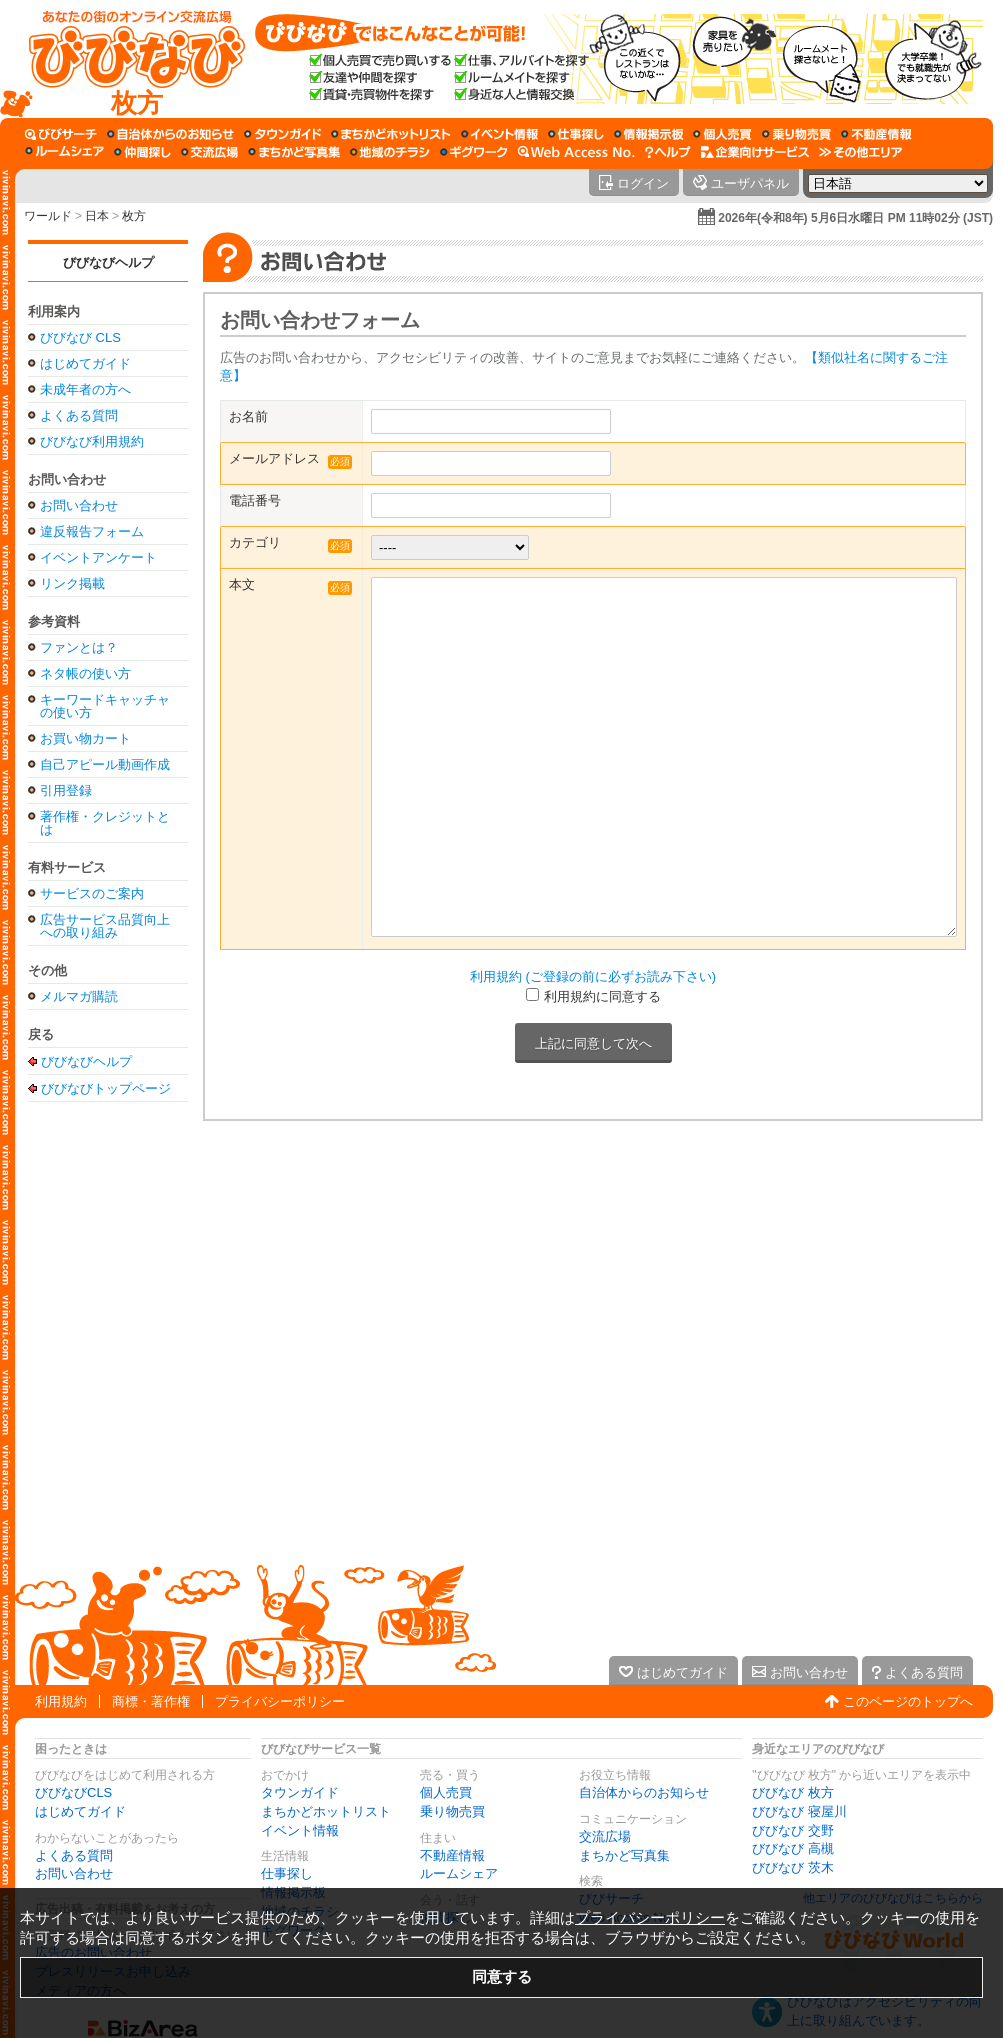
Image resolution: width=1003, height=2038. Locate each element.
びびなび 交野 (793, 1830)
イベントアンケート (98, 557)
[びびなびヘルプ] (668, 152)
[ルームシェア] (64, 152)
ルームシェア (459, 1873)
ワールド (48, 216)
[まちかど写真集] (294, 152)
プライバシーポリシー (280, 1701)
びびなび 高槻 (793, 1848)
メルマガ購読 (79, 996)
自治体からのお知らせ (644, 1792)
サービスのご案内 (92, 893)
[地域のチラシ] (390, 152)
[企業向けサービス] (755, 152)
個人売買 (446, 1792)
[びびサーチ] (61, 134)
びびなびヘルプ (108, 262)
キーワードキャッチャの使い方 (105, 706)
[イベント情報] (499, 134)
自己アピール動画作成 (105, 764)
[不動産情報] (876, 134)
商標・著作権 (151, 1701)
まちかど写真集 (624, 1855)
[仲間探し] (142, 152)
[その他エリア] (860, 152)
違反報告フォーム (92, 531)
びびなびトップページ (106, 1088)
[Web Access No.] (576, 152)
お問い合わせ (79, 505)
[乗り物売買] (796, 134)
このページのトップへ (908, 1701)
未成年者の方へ (85, 389)
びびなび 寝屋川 (799, 1811)
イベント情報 (300, 1830)
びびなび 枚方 (793, 1792)
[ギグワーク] (474, 152)
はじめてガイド (85, 363)
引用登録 (66, 790)
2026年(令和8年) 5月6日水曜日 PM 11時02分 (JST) (855, 218)
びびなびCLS (73, 1792)
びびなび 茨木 (793, 1867)
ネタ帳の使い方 (85, 673)
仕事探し (287, 1873)
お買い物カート (85, 738)
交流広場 (605, 1836)
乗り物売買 (452, 1811)
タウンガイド (300, 1792)
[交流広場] (209, 152)
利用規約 (61, 1701)
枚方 (134, 216)
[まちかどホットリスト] (391, 134)
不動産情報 (452, 1855)
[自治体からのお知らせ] (170, 134)
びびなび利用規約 (92, 441)
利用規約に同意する (602, 996)
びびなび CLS (80, 337)
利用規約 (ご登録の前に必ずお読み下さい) (593, 976)
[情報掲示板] (648, 134)
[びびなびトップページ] (127, 59)
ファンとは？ (79, 647)
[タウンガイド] (282, 134)
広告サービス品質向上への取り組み (105, 926)
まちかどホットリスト (326, 1811)
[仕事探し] (576, 134)
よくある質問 (79, 415)
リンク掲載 (72, 583)
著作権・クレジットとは (105, 823)
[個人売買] (722, 134)
